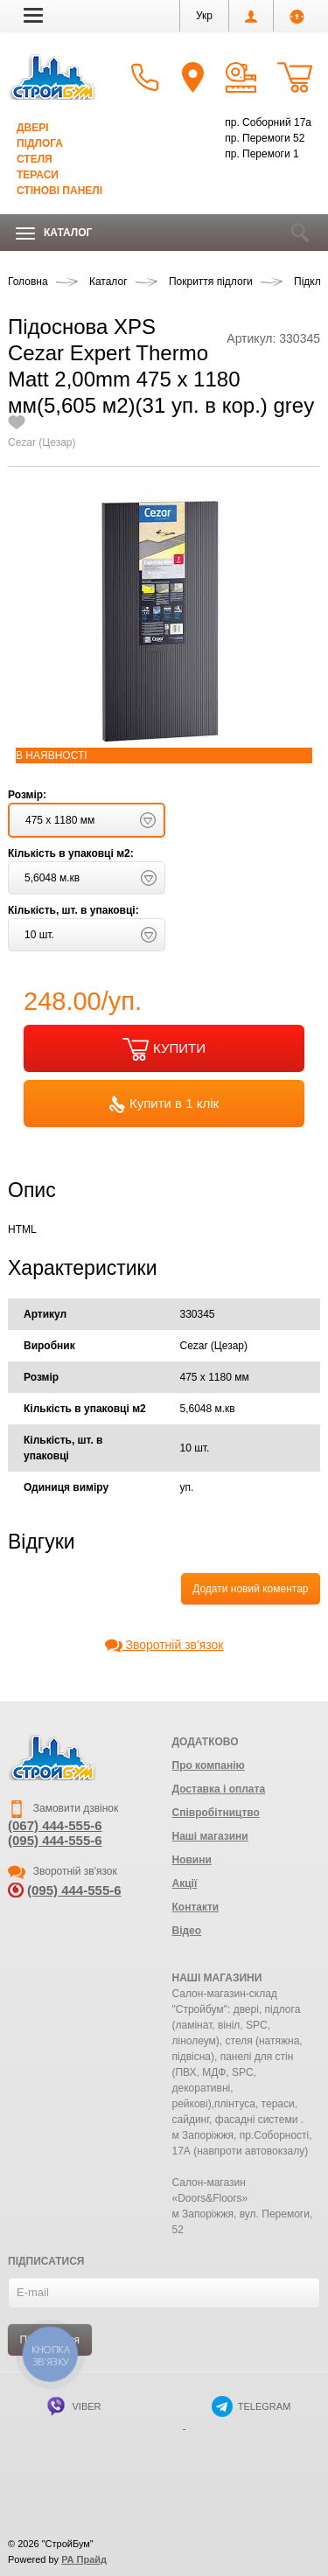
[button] (33, 15)
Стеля (34, 159)
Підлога (40, 143)
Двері (33, 128)
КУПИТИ (164, 1049)
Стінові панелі (59, 190)
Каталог (54, 233)
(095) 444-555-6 (55, 1840)
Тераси (38, 175)
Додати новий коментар (250, 1589)
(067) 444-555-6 (55, 1825)
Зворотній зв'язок (164, 1645)
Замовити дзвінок (63, 1808)
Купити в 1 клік (164, 1104)
